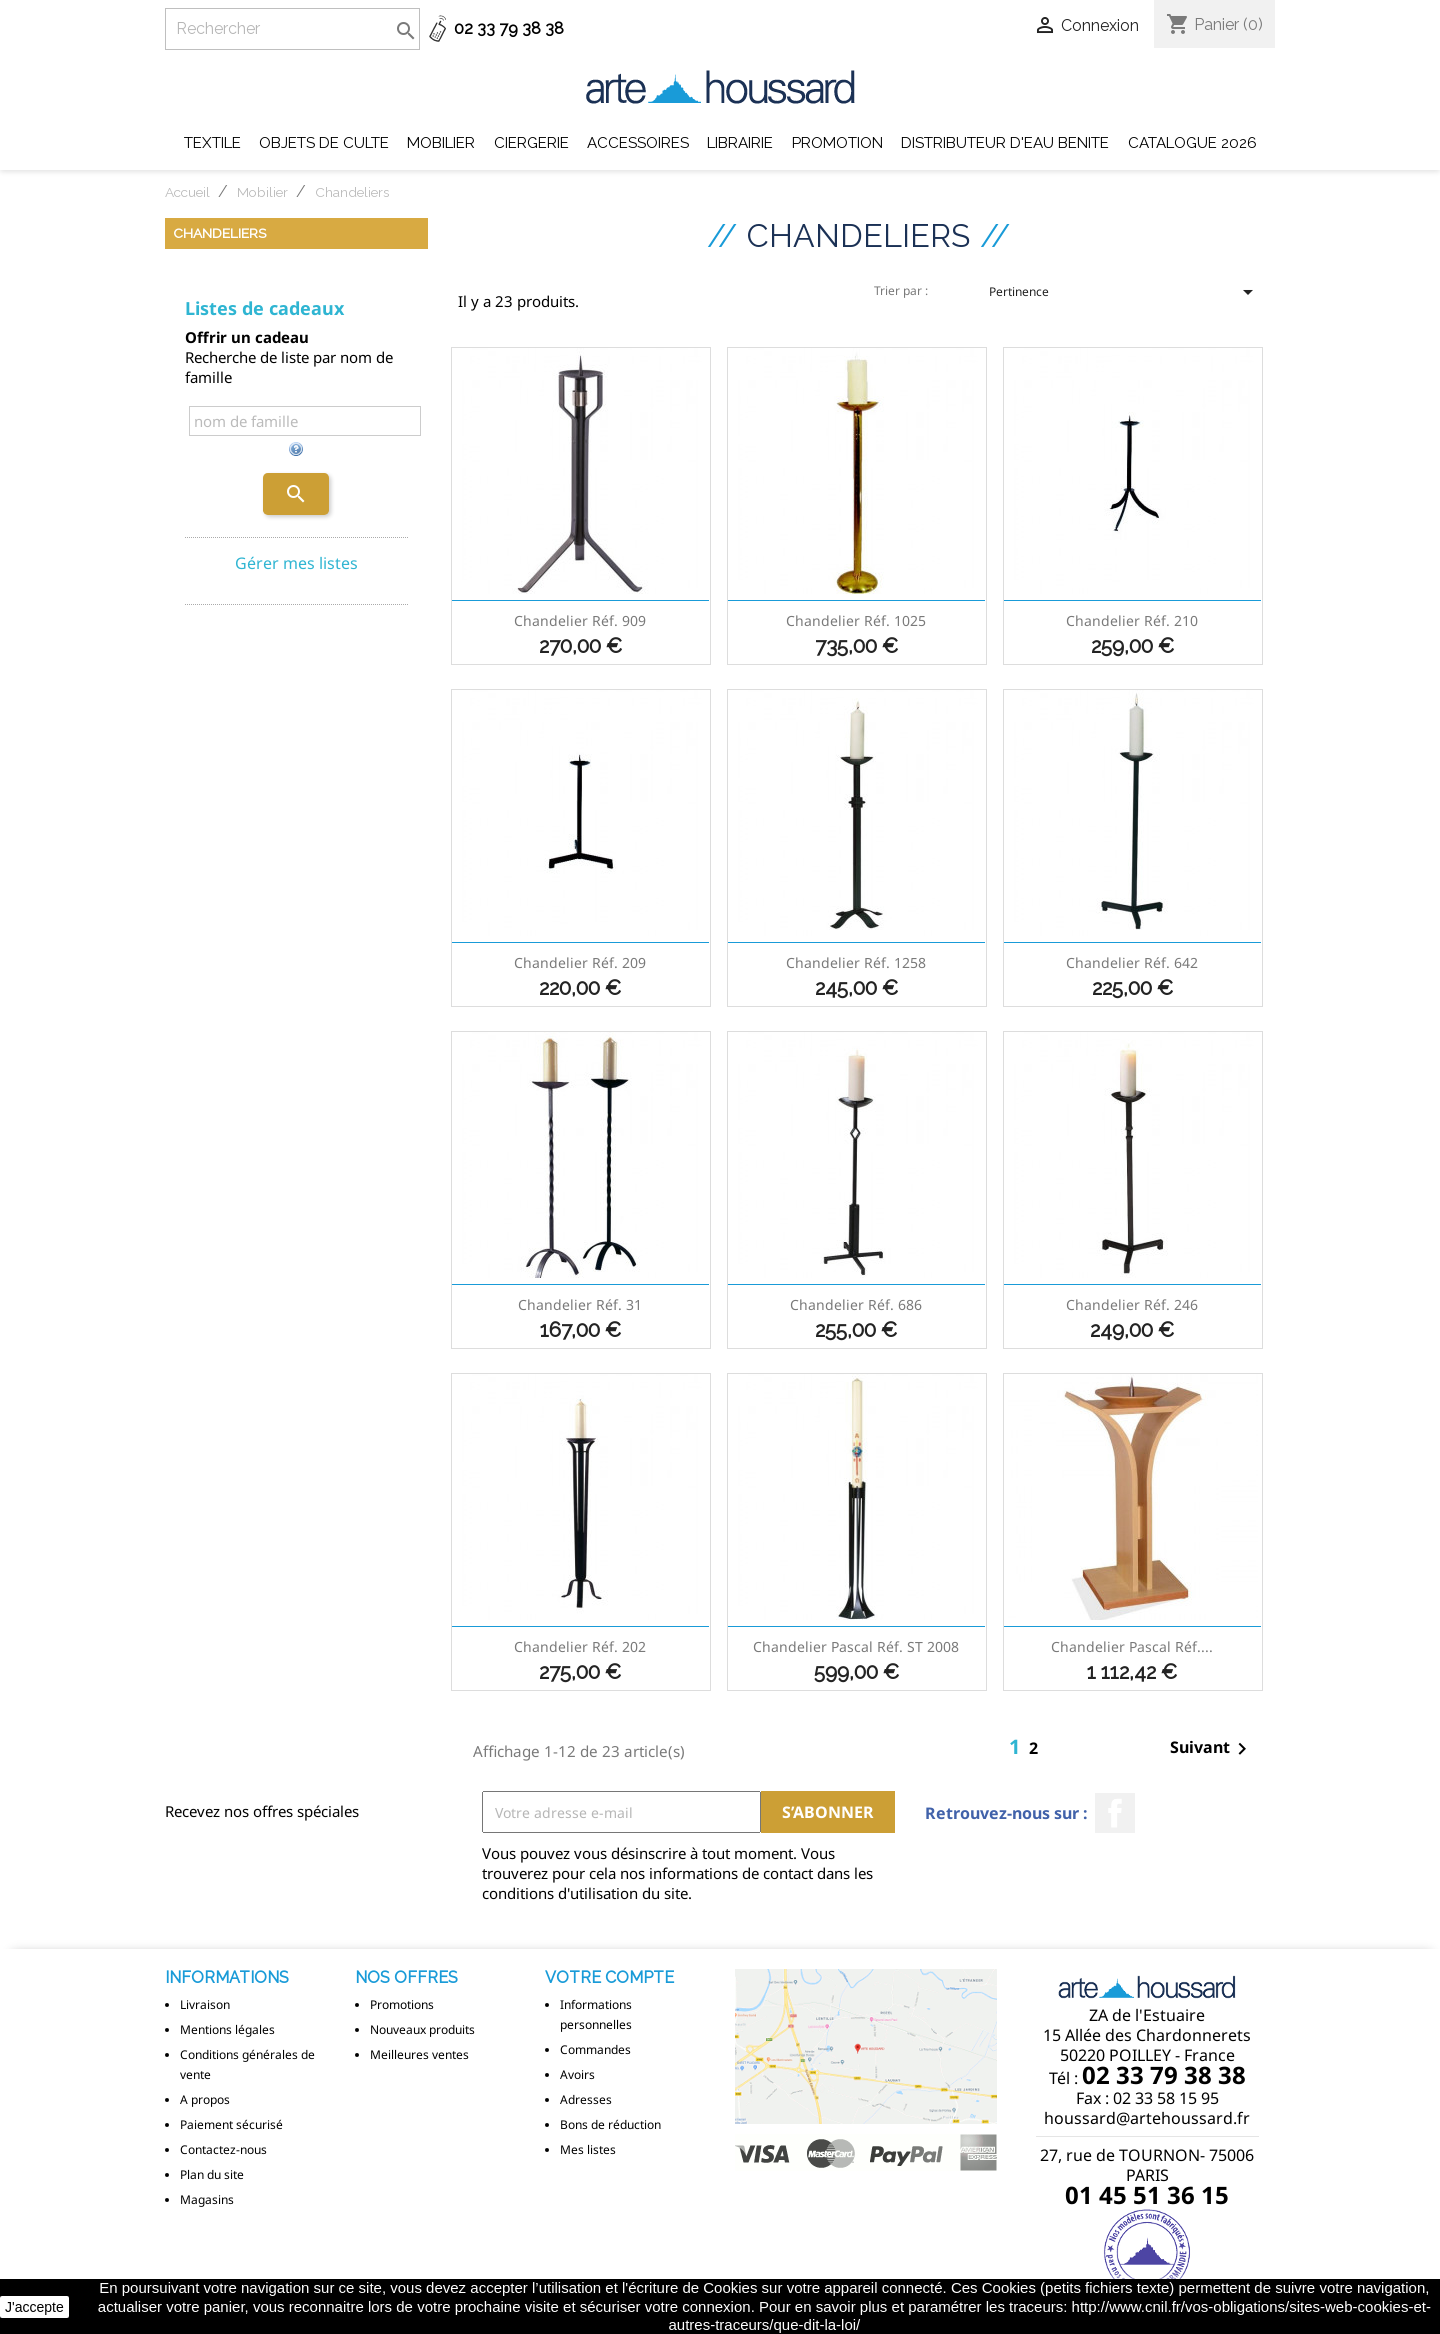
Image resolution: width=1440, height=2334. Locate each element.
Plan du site (212, 2174)
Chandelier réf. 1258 (856, 962)
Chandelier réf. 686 (856, 1304)
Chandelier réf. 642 (1132, 962)
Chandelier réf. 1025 (856, 620)
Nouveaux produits (422, 2029)
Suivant (1212, 1749)
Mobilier (441, 143)
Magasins (207, 2199)
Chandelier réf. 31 (580, 1304)
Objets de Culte (324, 143)
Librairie (740, 143)
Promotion (837, 143)
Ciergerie (531, 143)
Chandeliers (219, 233)
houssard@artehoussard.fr (1147, 2118)
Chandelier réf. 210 (1132, 620)
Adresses (586, 2099)
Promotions (402, 2004)
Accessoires (638, 143)
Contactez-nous (223, 2149)
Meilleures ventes (419, 2054)
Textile (212, 143)
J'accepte (34, 2307)
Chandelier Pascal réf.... (1132, 1646)
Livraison (205, 2004)
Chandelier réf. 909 (580, 620)
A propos (205, 2099)
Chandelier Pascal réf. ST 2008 (856, 1646)
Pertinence (1124, 298)
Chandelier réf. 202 (580, 1646)
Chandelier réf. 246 (1132, 1304)
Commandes (595, 2049)
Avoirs (577, 2074)
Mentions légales (227, 2029)
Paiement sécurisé (231, 2124)
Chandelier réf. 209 (580, 962)
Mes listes (588, 2149)
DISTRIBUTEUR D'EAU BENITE (1005, 143)
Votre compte (609, 1977)
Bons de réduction (610, 2124)
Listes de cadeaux (264, 308)
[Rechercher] (292, 29)
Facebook (1115, 1813)
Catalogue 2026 (1192, 143)
